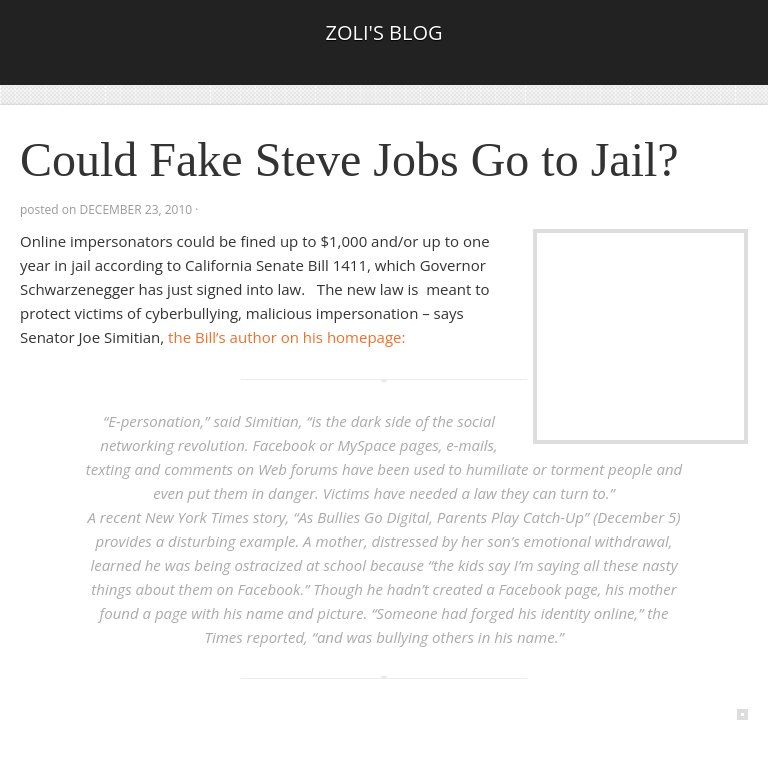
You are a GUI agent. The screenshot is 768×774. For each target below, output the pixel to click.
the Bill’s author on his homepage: (286, 337)
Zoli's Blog (383, 32)
